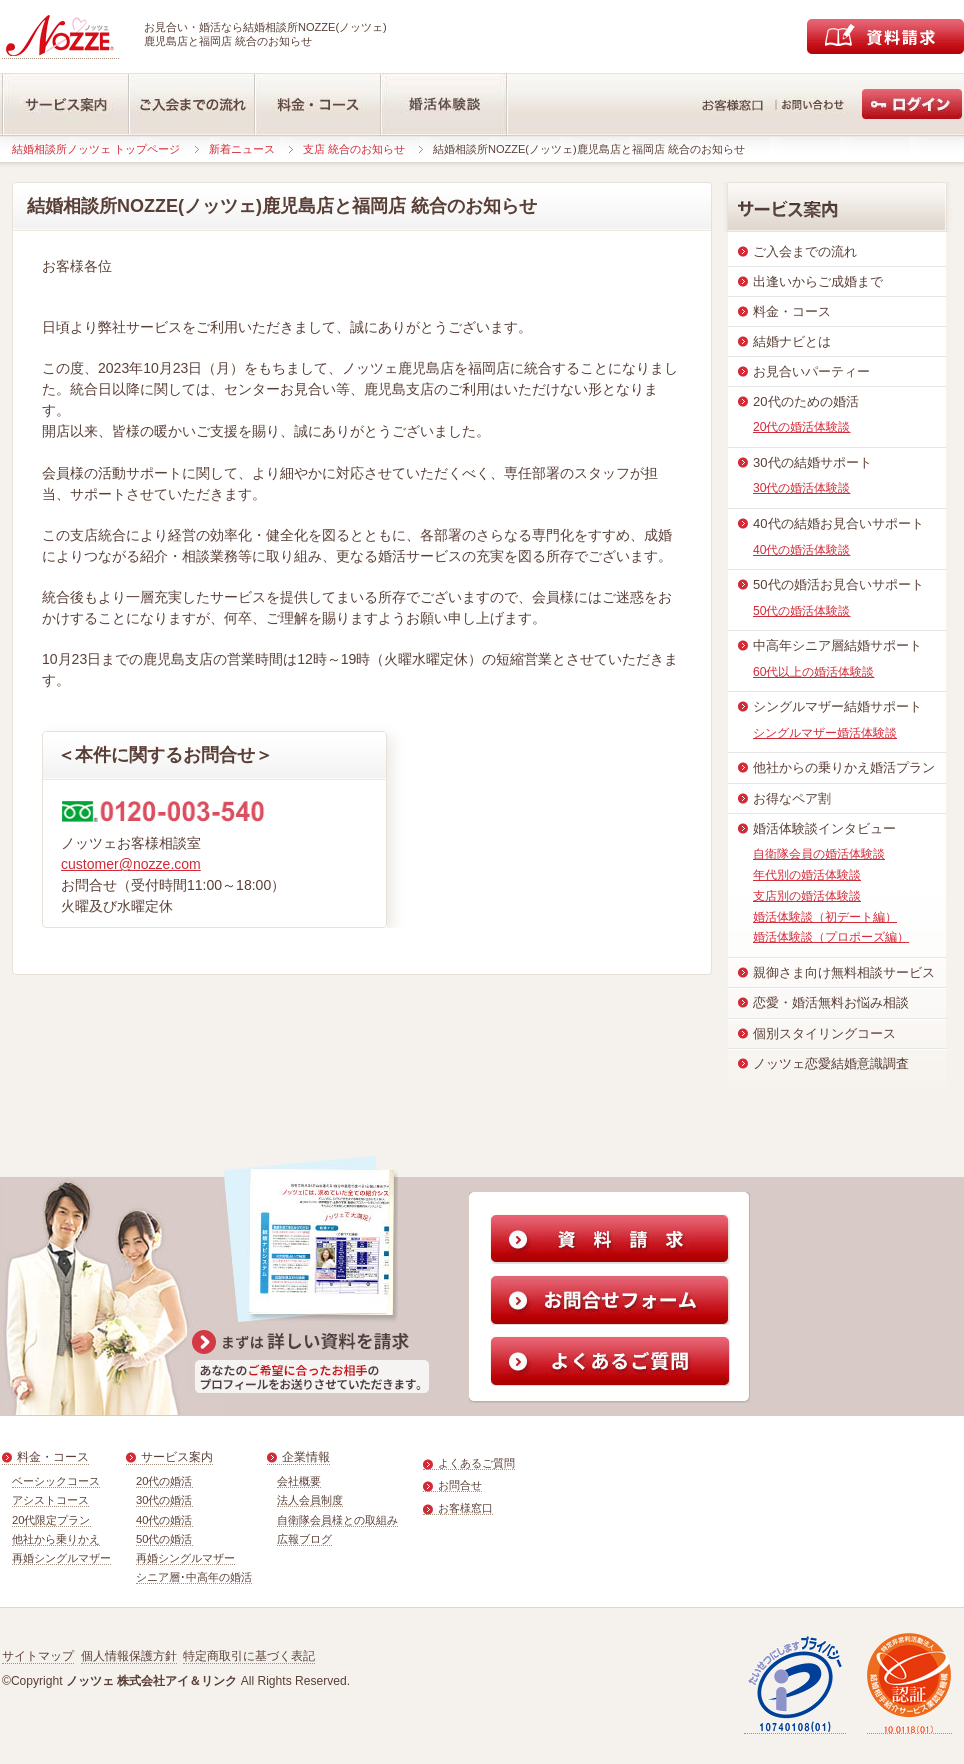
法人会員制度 (310, 1500)
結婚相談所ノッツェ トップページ (96, 149)
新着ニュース (242, 149)
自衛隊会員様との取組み (337, 1520)
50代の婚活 (164, 1539)
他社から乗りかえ (56, 1539)
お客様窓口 (465, 1508)
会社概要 (299, 1481)
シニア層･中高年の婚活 (194, 1577)
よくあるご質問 (476, 1463)
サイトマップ (38, 1656)
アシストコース (50, 1500)
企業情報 (306, 1457)
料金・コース (53, 1457)
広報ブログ (304, 1539)
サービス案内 (177, 1457)
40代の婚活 (164, 1520)
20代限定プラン (51, 1520)
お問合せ (460, 1485)
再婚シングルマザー (61, 1558)
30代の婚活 (164, 1500)
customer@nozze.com (131, 864)
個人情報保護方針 (129, 1656)
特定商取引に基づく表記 (249, 1656)
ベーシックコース (56, 1481)
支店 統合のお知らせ (354, 149)
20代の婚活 (164, 1481)
